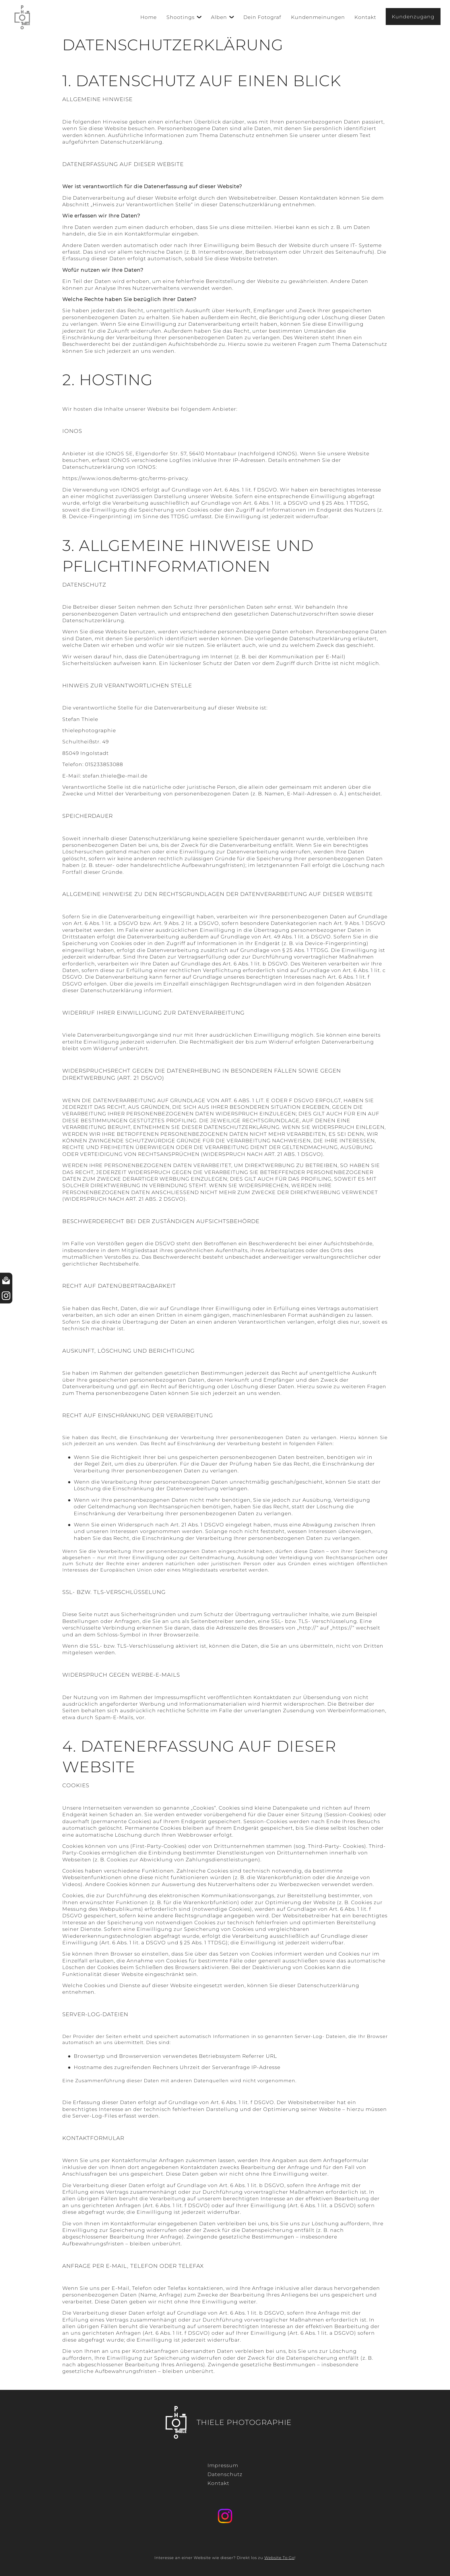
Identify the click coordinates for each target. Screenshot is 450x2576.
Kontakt (365, 17)
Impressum (222, 2465)
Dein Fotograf (262, 17)
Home (148, 17)
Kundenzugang (413, 17)
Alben (219, 17)
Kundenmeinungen (318, 17)
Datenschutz (225, 2474)
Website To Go (279, 2557)
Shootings (180, 17)
